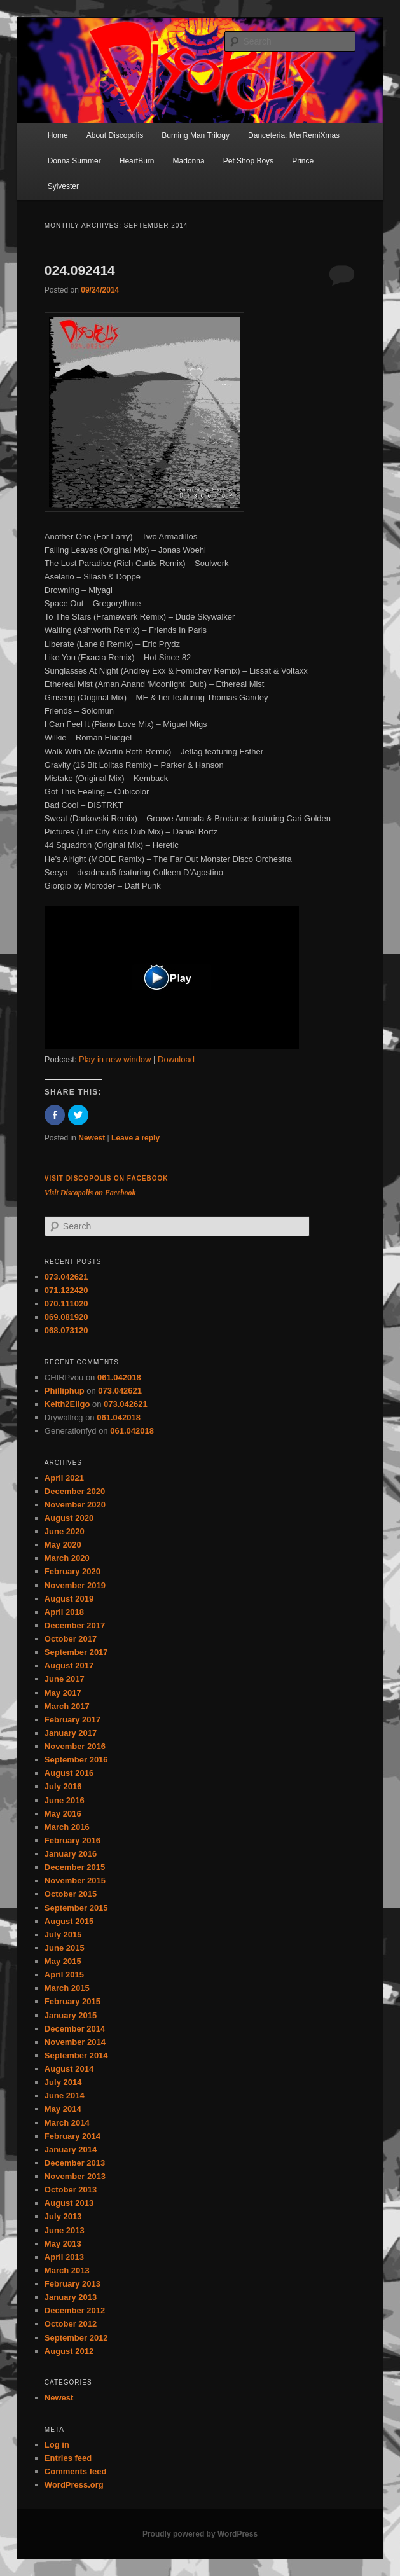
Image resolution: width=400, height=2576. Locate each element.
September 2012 (76, 2338)
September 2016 (76, 1759)
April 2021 (64, 1478)
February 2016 (72, 1840)
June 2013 (65, 2230)
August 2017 (69, 1665)
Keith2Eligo (67, 1404)
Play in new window (115, 1059)
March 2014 (67, 2123)
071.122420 (66, 1290)
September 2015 (76, 1908)
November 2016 (75, 1746)
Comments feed (76, 2471)
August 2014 (69, 2069)
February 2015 (72, 2001)
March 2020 (67, 1558)
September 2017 (76, 1652)
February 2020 (72, 1571)
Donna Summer (74, 160)
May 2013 (63, 2243)
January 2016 (71, 1854)
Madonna (189, 160)
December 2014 (75, 2028)
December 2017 (75, 1625)
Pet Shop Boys (248, 160)
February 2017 (72, 1719)
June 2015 (65, 1948)
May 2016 (63, 1813)
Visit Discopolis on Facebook (107, 1178)
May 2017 (63, 1693)
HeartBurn (137, 160)
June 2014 (65, 2095)
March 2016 (67, 1827)
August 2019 (69, 1598)
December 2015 (75, 1867)
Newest (91, 1137)
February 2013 (72, 2284)
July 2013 (63, 2216)
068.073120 (66, 1330)
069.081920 (66, 1317)
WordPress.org (74, 2484)
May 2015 (63, 1961)
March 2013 (67, 2270)
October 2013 (71, 2189)
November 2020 (75, 1504)
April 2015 (64, 1974)
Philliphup (65, 1390)
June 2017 (65, 1679)
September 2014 (76, 2055)
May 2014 (63, 2109)
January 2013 (71, 2297)
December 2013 (75, 2163)
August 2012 (69, 2351)
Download (176, 1059)
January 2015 (71, 2015)
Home (58, 135)
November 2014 (75, 2042)
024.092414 (80, 270)
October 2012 (71, 2324)
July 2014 (63, 2082)
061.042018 (119, 1377)
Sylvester (63, 186)
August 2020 (69, 1518)
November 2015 (75, 1880)
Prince (303, 160)
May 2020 (63, 1544)
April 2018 (64, 1612)
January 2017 (71, 1733)
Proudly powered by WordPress (200, 2534)
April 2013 (64, 2257)
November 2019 (75, 1585)
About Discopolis (114, 135)
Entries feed (68, 2458)
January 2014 (71, 2149)
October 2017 (71, 1639)
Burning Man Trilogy (196, 135)
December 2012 (75, 2310)
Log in (57, 2444)
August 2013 (69, 2203)
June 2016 (65, 1800)
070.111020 (66, 1303)
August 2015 (69, 1921)
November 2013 (75, 2176)
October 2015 (71, 1894)
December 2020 (75, 1491)
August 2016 (69, 1773)
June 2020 (65, 1531)
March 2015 (67, 1988)
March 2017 (67, 1706)
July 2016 (63, 1786)
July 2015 (63, 1934)
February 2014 (72, 2136)
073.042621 (66, 1277)
